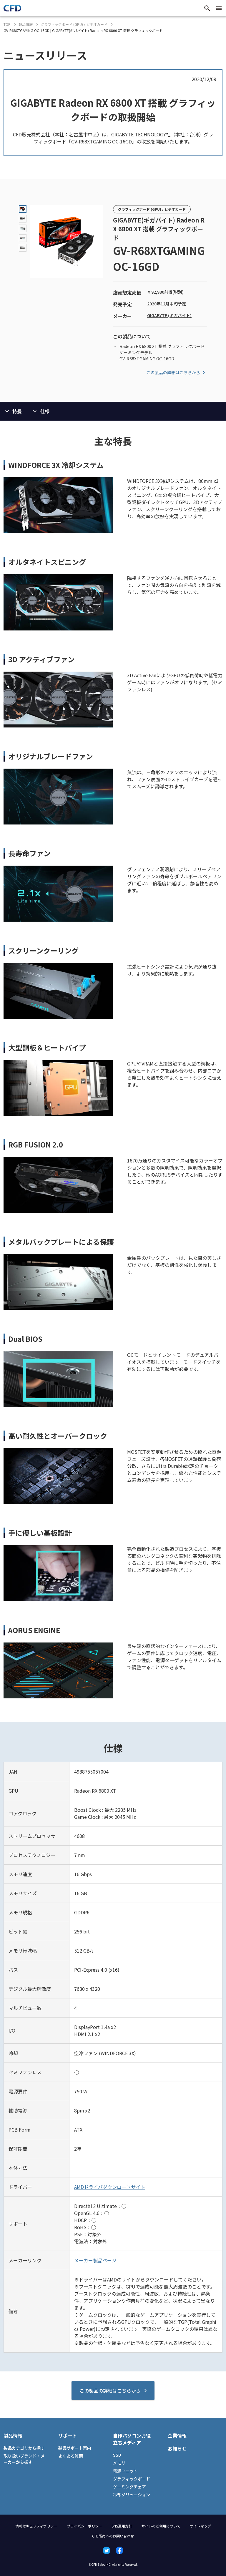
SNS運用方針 (122, 2525)
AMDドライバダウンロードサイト (109, 2186)
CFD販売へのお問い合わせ (113, 2535)
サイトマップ (200, 2525)
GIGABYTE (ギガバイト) (169, 315)
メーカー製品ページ (95, 2260)
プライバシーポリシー (84, 2525)
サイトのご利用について (161, 2525)
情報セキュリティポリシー (36, 2525)
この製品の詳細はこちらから (177, 372)
